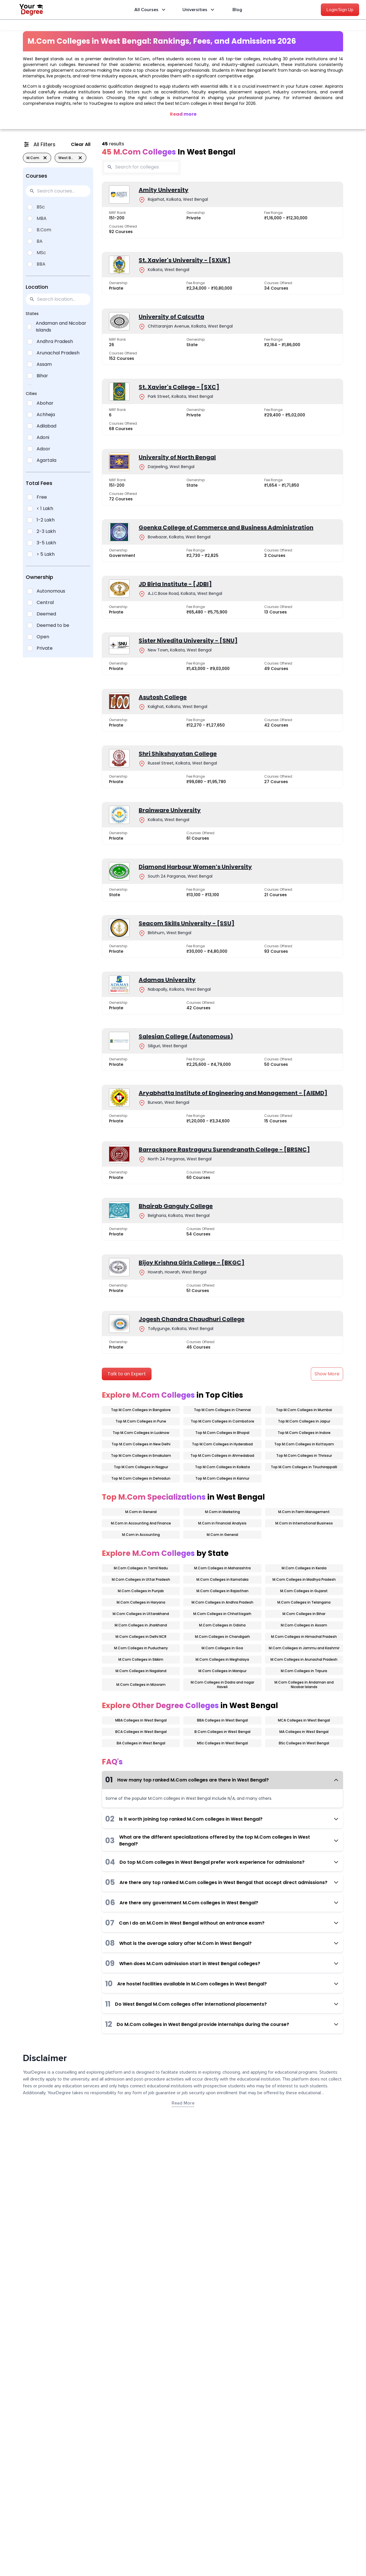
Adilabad (46, 426)
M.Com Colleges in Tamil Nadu (141, 1568)
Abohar (45, 403)
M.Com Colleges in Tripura (304, 1670)
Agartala (46, 460)
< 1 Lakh (45, 508)
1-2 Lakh (46, 520)
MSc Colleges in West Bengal (222, 1743)
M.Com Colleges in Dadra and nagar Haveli (222, 1684)
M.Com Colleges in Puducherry (141, 1648)
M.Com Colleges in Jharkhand (141, 1625)
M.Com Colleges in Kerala (304, 1568)
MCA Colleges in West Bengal (304, 1720)
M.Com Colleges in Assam (304, 1625)
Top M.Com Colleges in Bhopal (222, 1432)
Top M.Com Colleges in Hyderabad (222, 1444)
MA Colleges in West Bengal (304, 1731)
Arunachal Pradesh (58, 353)
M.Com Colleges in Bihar (304, 1613)
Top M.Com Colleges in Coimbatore (222, 1421)
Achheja (46, 414)
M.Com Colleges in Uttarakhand (141, 1613)
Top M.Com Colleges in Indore (304, 1432)
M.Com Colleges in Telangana (304, 1602)
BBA (41, 264)
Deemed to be (53, 625)
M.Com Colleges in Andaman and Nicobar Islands (304, 1684)
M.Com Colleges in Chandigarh (222, 1636)
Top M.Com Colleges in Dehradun (140, 1478)
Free (42, 497)
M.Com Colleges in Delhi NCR (141, 1636)
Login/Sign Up (340, 10)
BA (40, 241)
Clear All (80, 144)
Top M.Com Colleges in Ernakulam (141, 1455)
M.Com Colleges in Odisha (222, 1625)
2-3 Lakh (46, 531)
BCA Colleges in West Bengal (141, 1731)
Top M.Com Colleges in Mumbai (304, 1409)
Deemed (46, 614)
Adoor (43, 449)
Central (45, 602)
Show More (327, 1374)
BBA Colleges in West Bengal (222, 1720)
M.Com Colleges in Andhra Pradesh (222, 1602)
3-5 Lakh (46, 542)
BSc (41, 207)
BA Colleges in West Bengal (141, 1743)
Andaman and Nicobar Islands (61, 326)
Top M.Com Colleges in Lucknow (141, 1432)
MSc (41, 252)
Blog (237, 10)
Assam (44, 364)
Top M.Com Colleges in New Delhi (141, 1444)
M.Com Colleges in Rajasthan (222, 1590)
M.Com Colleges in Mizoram (141, 1684)
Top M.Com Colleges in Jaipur (304, 1421)
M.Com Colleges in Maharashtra (222, 1568)
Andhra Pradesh (55, 341)
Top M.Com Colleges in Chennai (222, 1409)
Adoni (43, 437)
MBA (42, 218)
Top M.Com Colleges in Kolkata (222, 1466)
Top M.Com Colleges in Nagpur (141, 1466)
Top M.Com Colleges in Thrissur (304, 1455)
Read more (183, 114)
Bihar (42, 375)
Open (43, 636)
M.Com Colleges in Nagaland (141, 1670)
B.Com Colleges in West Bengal (222, 1731)
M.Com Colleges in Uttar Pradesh (141, 1579)
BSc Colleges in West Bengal (304, 1743)
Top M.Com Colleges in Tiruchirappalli (304, 1466)
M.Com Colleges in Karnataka (222, 1579)
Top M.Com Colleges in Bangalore (141, 1409)
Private (45, 648)
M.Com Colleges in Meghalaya (222, 1659)
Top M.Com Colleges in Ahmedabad (222, 1455)
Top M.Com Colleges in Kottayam (304, 1444)
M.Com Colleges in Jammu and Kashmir (304, 1648)
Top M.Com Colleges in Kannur (222, 1478)
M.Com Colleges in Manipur (222, 1670)
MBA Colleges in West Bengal (141, 1720)
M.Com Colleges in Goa (222, 1648)
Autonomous (51, 591)
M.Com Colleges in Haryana (141, 1602)
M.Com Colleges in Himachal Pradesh (304, 1636)
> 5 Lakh (46, 554)
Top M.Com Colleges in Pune (141, 1421)
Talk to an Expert (127, 1374)
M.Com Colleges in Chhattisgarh (222, 1613)
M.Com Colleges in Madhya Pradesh (304, 1579)
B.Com (44, 229)
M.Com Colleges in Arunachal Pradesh (303, 1659)
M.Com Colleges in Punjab (141, 1590)
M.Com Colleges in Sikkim (140, 1659)
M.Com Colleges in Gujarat (304, 1590)
